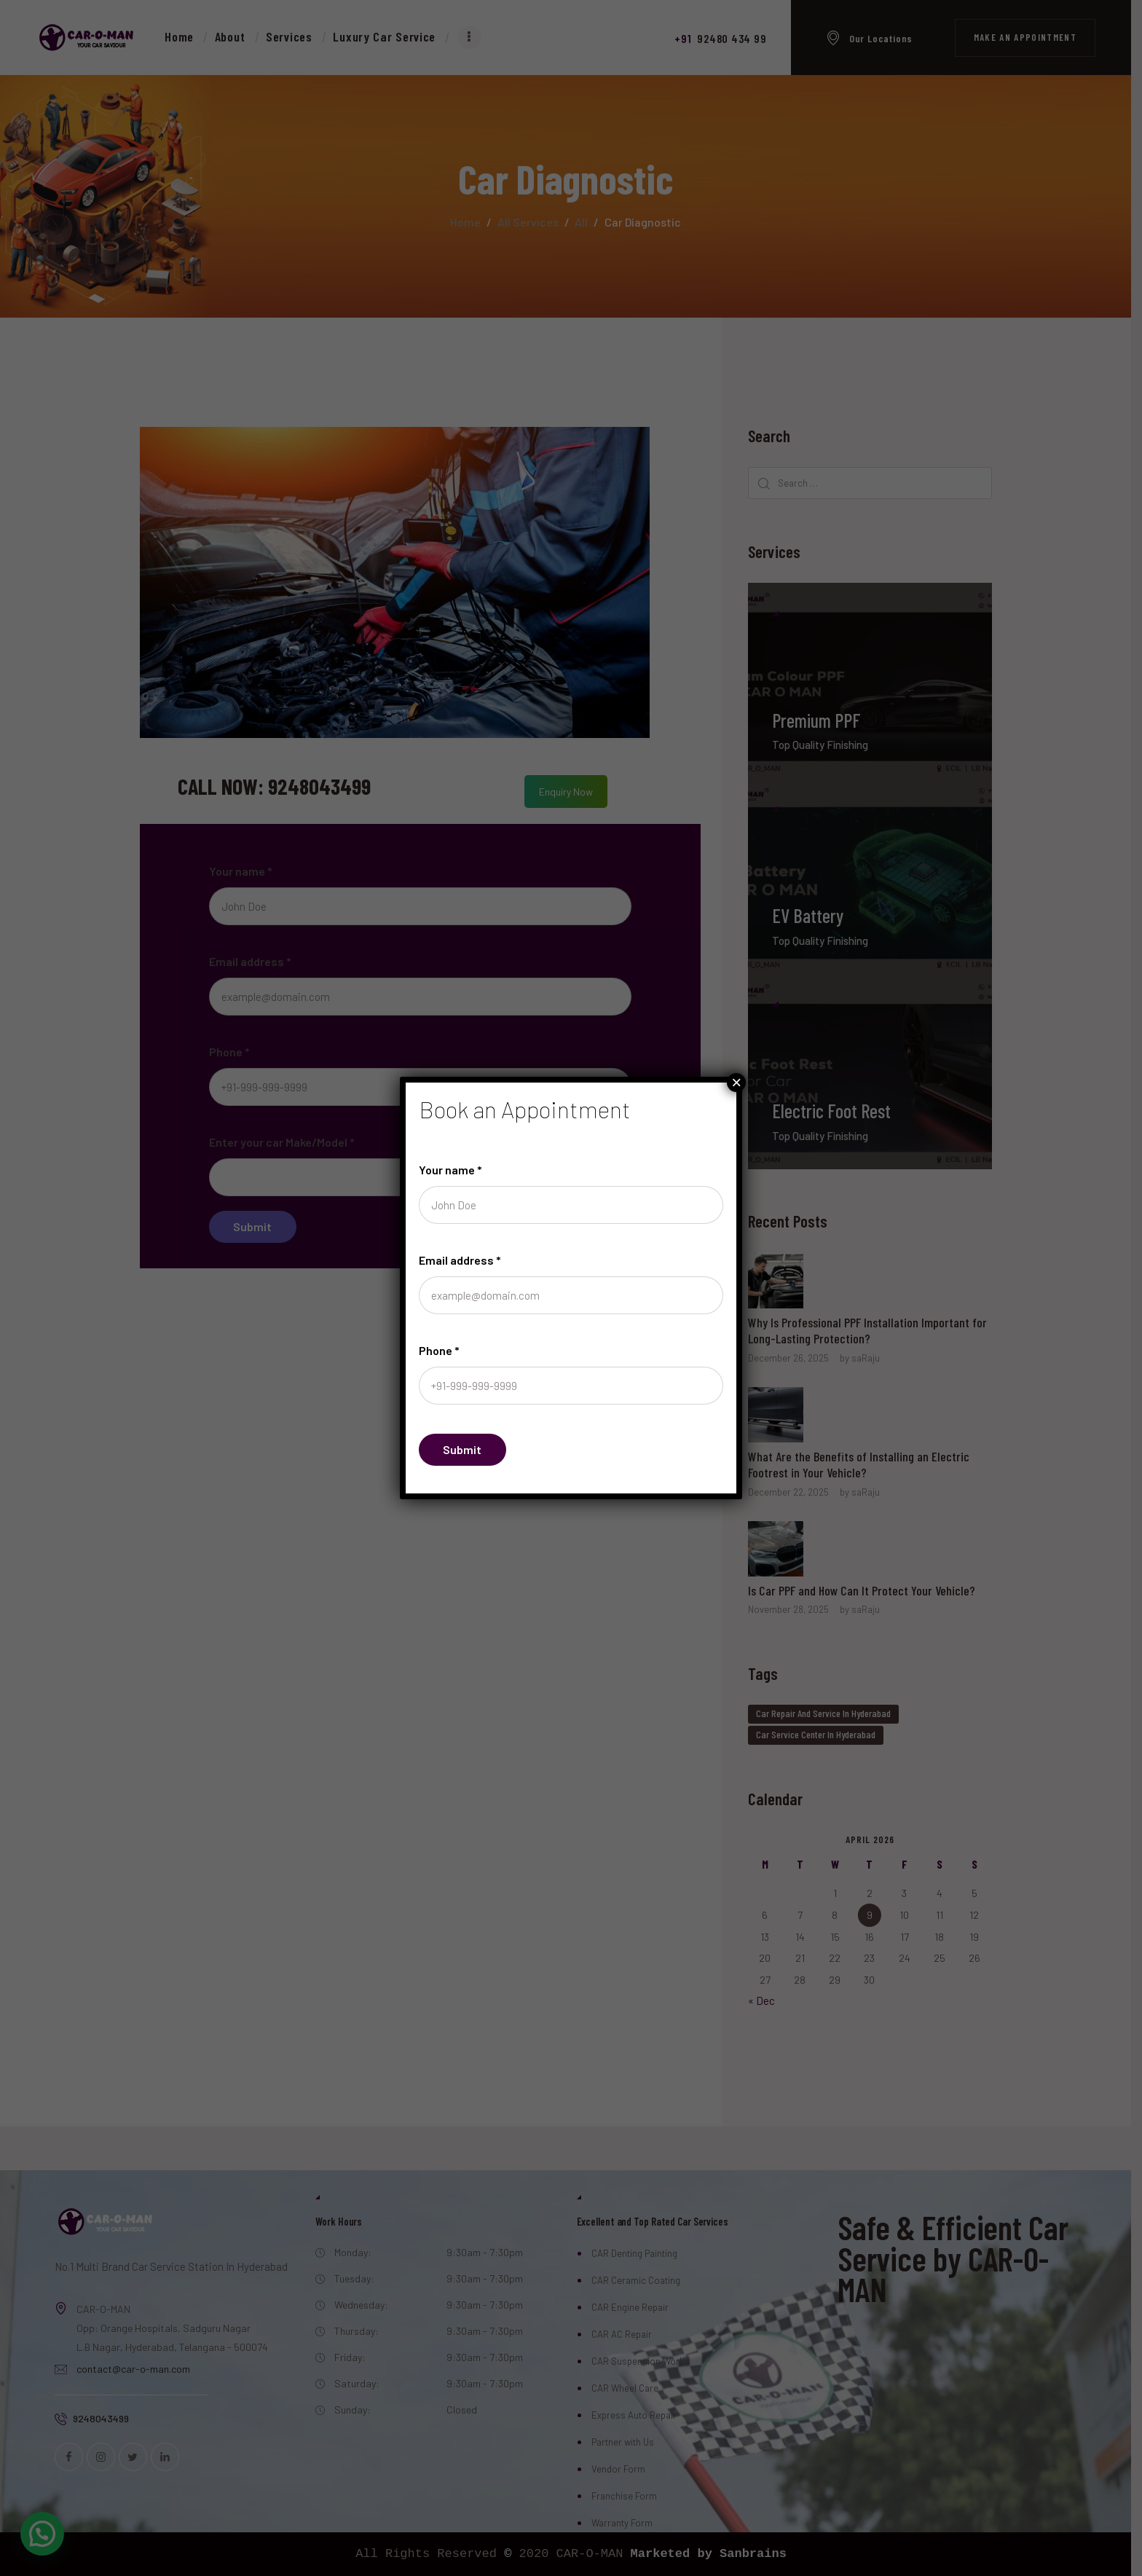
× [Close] (736, 1082)
